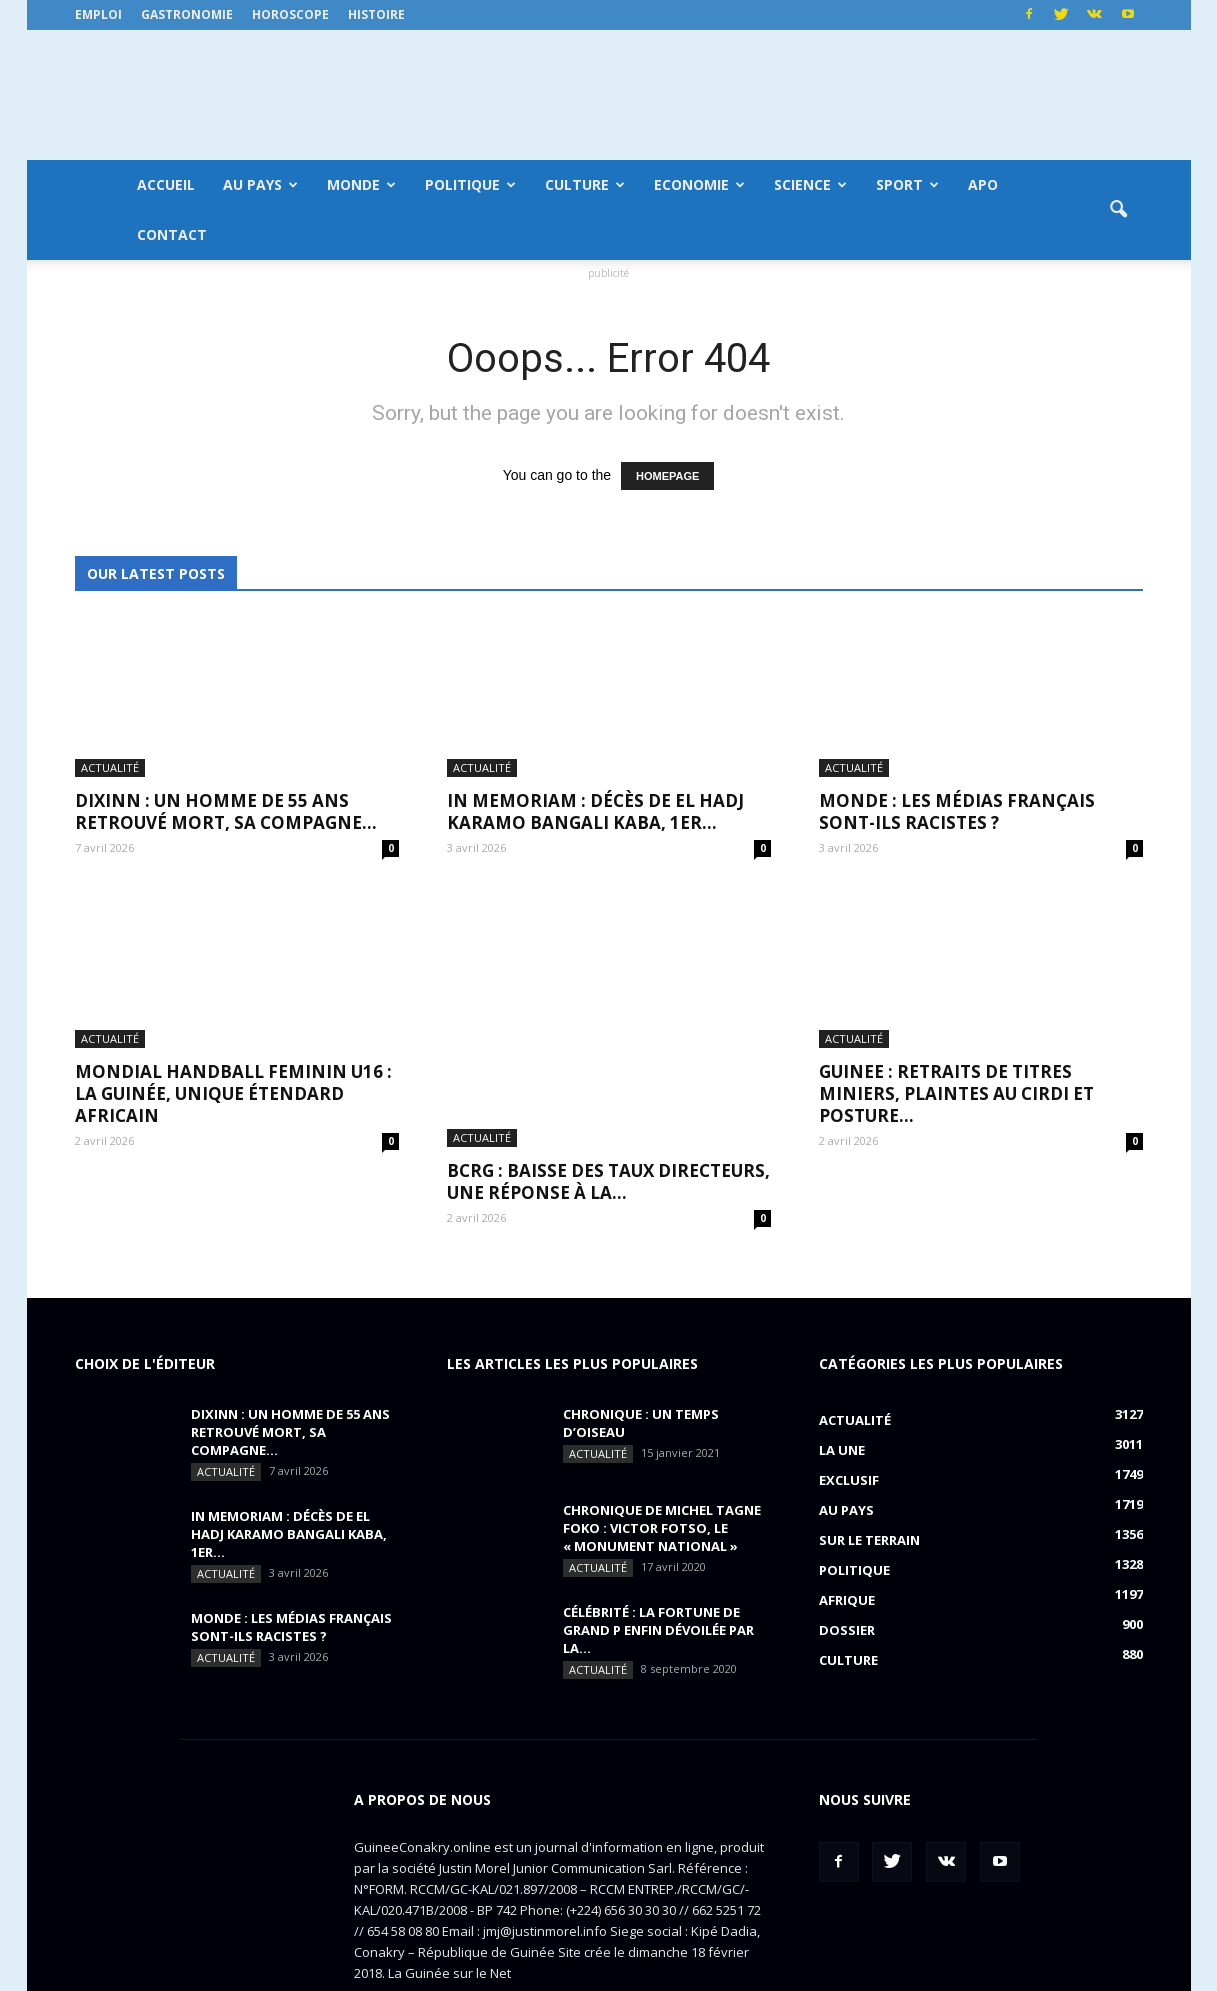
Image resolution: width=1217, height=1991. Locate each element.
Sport (907, 184)
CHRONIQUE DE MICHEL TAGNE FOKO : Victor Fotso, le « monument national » (662, 1451)
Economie (699, 184)
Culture (585, 184)
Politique (470, 184)
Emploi (98, 14)
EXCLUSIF (849, 1403)
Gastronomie (187, 14)
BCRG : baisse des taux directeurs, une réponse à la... (608, 1082)
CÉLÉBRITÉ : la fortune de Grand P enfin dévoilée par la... (658, 1553)
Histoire (376, 14)
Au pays (260, 184)
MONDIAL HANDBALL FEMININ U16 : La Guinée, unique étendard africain (233, 1093)
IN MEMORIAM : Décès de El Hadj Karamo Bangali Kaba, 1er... (595, 811)
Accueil (166, 184)
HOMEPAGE (667, 476)
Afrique (847, 1523)
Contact (172, 234)
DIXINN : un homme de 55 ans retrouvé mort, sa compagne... (226, 811)
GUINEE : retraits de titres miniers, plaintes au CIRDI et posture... (956, 1093)
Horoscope (290, 14)
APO (983, 184)
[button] (1119, 210)
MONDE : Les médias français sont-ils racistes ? (957, 811)
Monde (361, 184)
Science (810, 184)
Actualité (110, 767)
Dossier (847, 1553)
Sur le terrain (869, 1463)
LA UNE (842, 1373)
